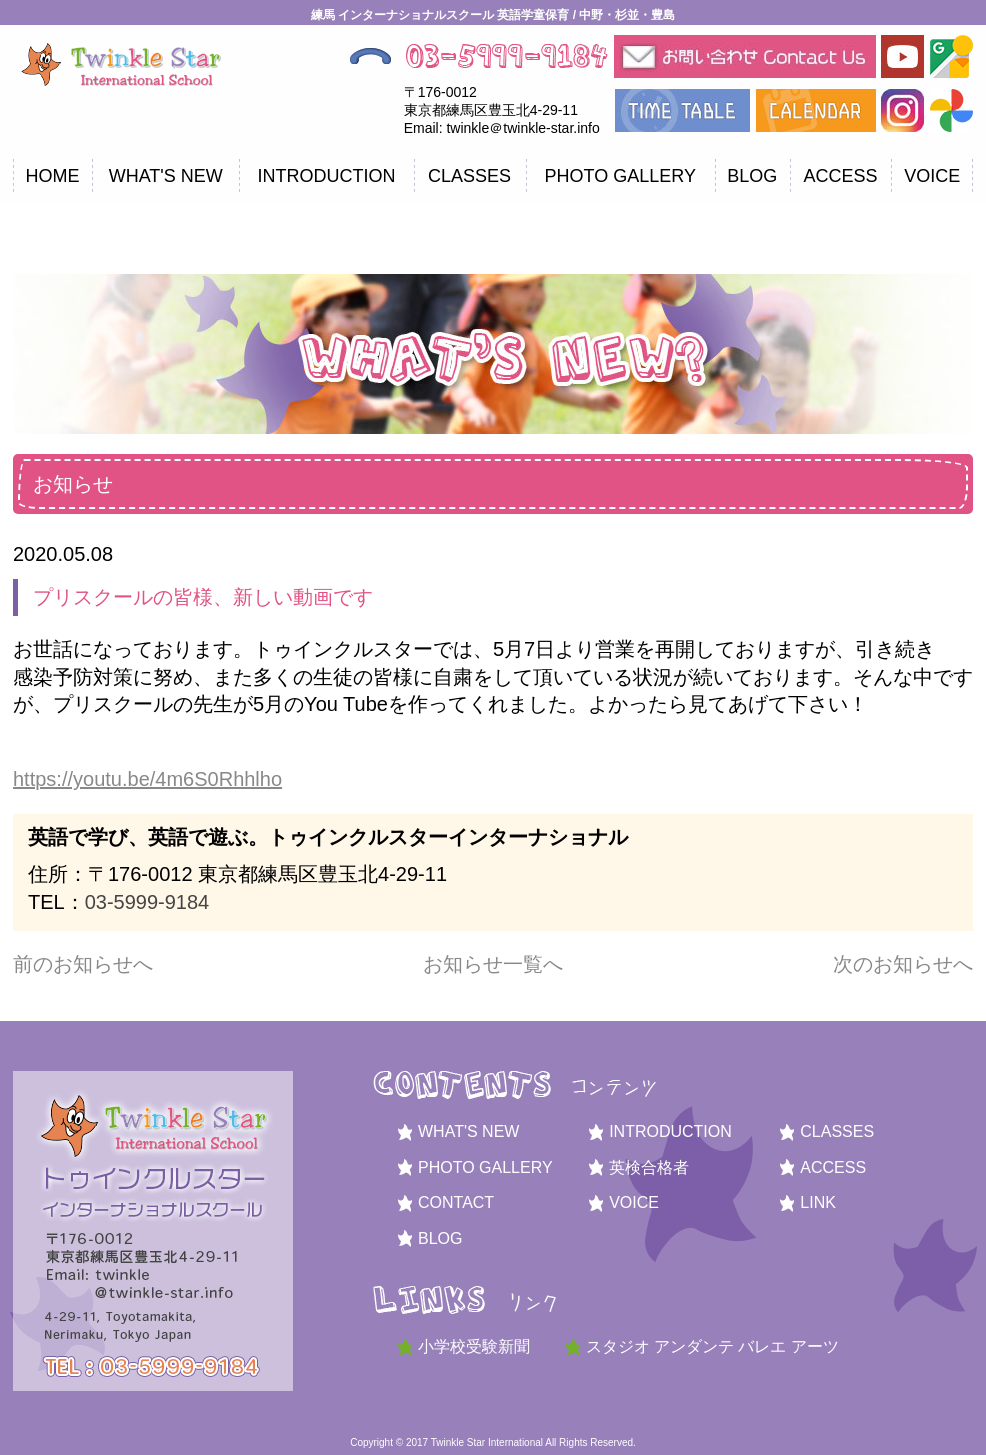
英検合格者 (649, 1167)
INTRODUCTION (326, 176)
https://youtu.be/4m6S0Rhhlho (147, 779)
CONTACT (456, 1202)
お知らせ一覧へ (493, 964)
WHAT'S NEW (166, 176)
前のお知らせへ (83, 964)
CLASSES (469, 176)
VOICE (932, 176)
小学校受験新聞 (474, 1346)
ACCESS (841, 176)
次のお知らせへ (903, 964)
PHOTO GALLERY (620, 176)
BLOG (752, 176)
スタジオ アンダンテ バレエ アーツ (712, 1346)
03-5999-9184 (147, 902)
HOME (53, 176)
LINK (818, 1202)
